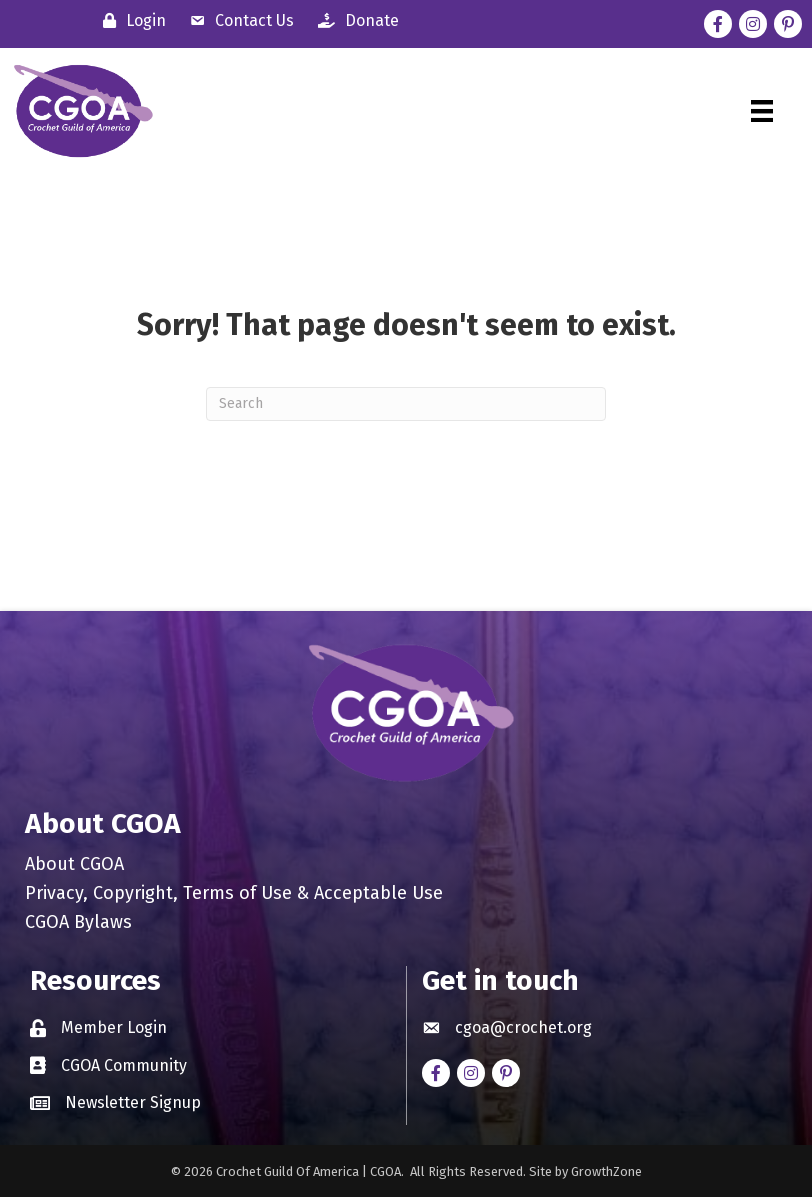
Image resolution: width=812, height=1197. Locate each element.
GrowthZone (606, 1171)
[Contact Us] (237, 20)
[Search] (406, 404)
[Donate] (353, 20)
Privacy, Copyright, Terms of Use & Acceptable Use (234, 894)
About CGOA (74, 865)
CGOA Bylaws (78, 923)
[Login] (129, 20)
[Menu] (762, 111)
